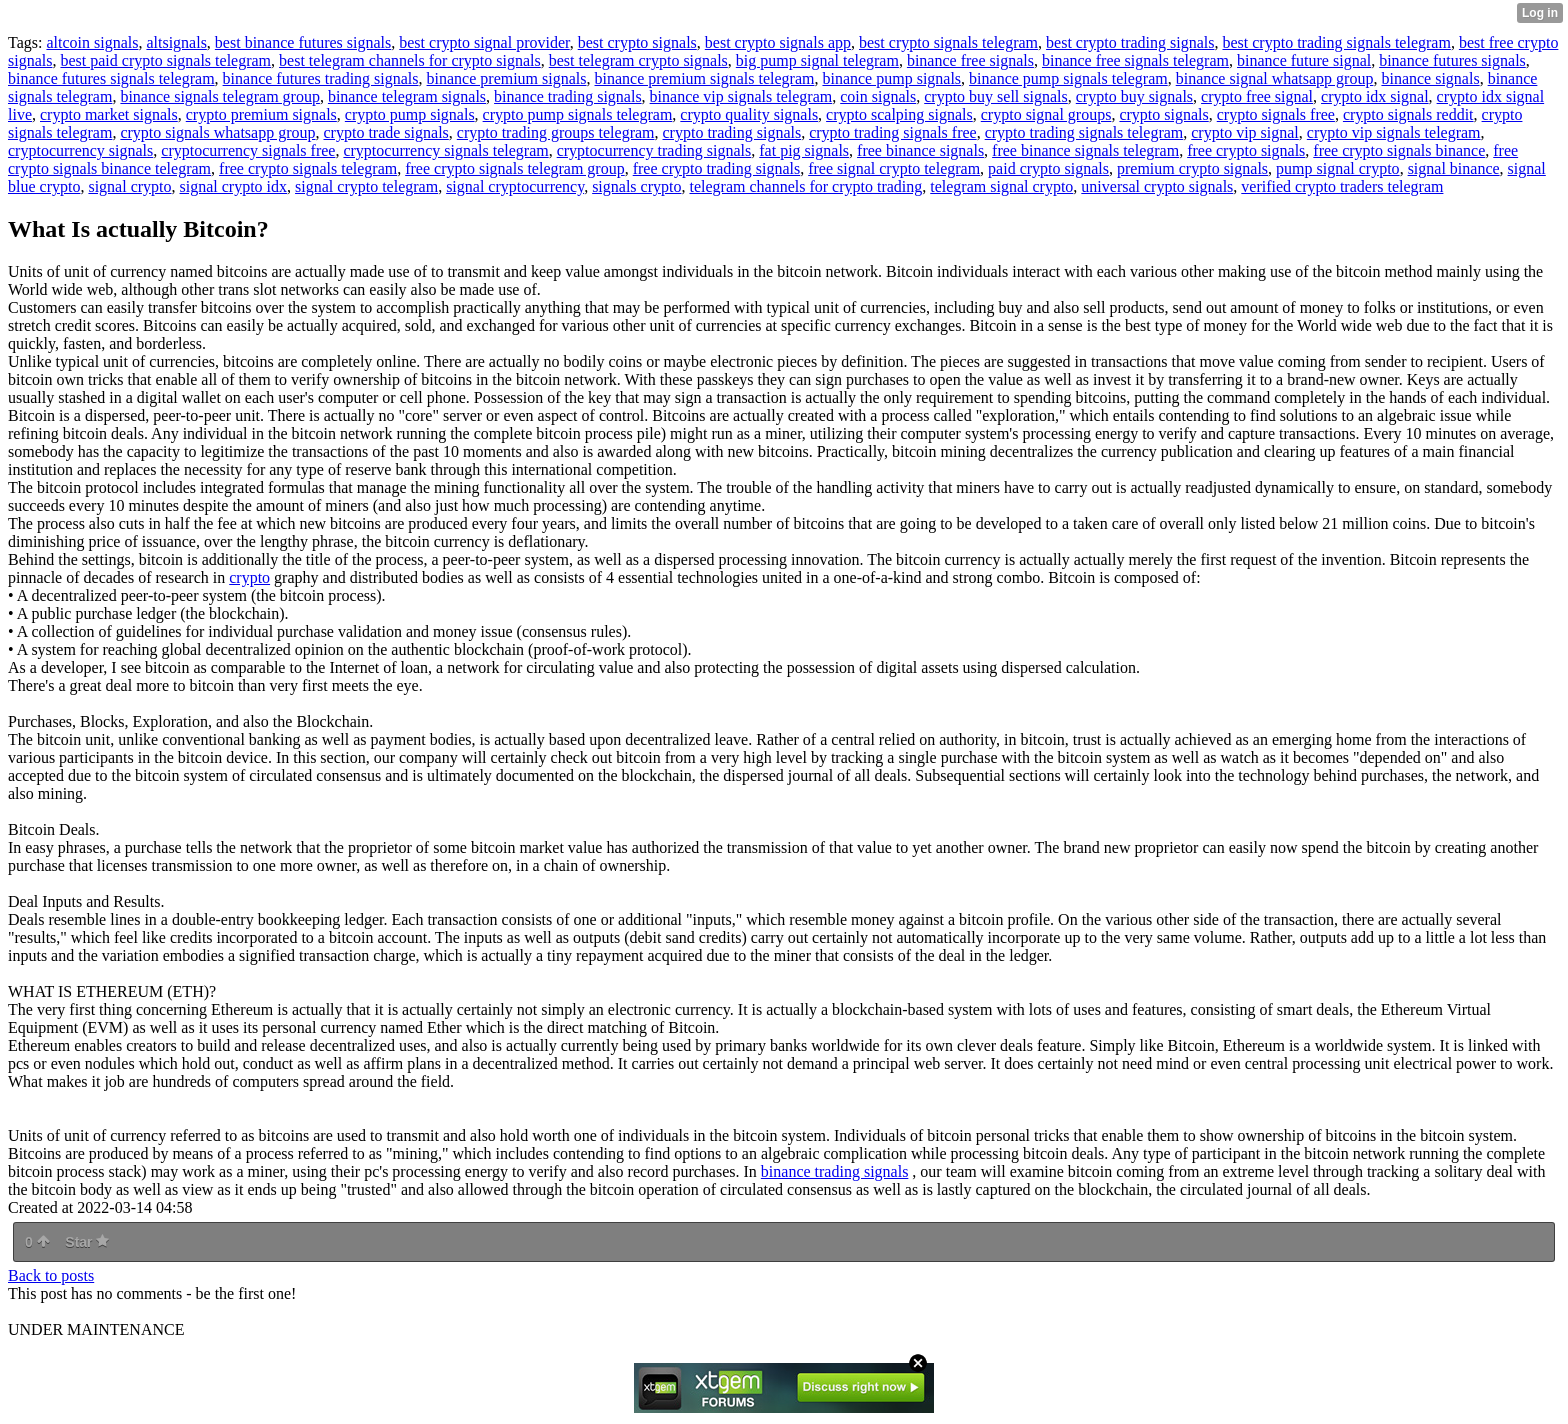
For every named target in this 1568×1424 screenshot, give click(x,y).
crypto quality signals (749, 114)
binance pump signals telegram (1068, 78)
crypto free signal (1257, 96)
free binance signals (920, 150)
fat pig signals (804, 150)
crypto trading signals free (893, 132)
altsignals (176, 42)
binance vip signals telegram (741, 96)
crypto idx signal (1375, 96)
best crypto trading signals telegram (1336, 42)
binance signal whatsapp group (1275, 78)
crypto (249, 577)
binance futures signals (1452, 60)
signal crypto (129, 186)
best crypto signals (637, 42)
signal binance (1454, 168)
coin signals (878, 96)
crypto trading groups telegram (556, 132)
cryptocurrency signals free (248, 150)
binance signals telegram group (220, 96)
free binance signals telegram (1085, 150)
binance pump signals (891, 78)
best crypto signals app (778, 42)
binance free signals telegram (1135, 60)
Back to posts (51, 1275)
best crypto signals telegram (948, 42)
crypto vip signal (1245, 132)
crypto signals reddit (1408, 114)
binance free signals (970, 60)
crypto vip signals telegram (1394, 132)
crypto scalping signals (899, 114)
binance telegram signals (407, 96)
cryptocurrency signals (80, 150)
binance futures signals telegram (111, 78)
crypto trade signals (386, 132)
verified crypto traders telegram (1342, 186)
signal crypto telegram (366, 186)
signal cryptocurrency (515, 186)
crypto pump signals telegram (578, 114)
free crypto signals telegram (308, 168)
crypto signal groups (1046, 114)
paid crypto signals (1048, 168)
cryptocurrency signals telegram (445, 150)
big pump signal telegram (817, 60)
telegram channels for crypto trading (805, 186)
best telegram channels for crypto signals (410, 60)
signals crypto (636, 186)
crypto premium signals (261, 114)
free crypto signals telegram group (514, 168)
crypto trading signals (732, 132)
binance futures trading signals (321, 78)
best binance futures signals (303, 42)
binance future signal (1304, 60)
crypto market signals (109, 114)
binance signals (1430, 78)
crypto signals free (1276, 114)
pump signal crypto (1338, 168)
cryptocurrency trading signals (654, 150)
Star (87, 1242)
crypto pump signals (410, 114)
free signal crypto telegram (894, 168)
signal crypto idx (234, 186)
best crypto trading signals (1130, 42)
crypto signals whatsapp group (217, 132)
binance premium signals (507, 78)
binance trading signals (568, 96)
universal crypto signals (1157, 186)
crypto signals (1163, 114)
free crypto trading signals (717, 168)
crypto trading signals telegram (1084, 132)
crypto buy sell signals (996, 96)
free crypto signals (1246, 150)
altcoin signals (92, 42)
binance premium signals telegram (705, 78)
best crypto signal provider (484, 42)
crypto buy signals (1134, 96)
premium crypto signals (1192, 168)
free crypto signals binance (1399, 150)
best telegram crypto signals (638, 60)
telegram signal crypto (1001, 186)
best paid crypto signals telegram (165, 60)
